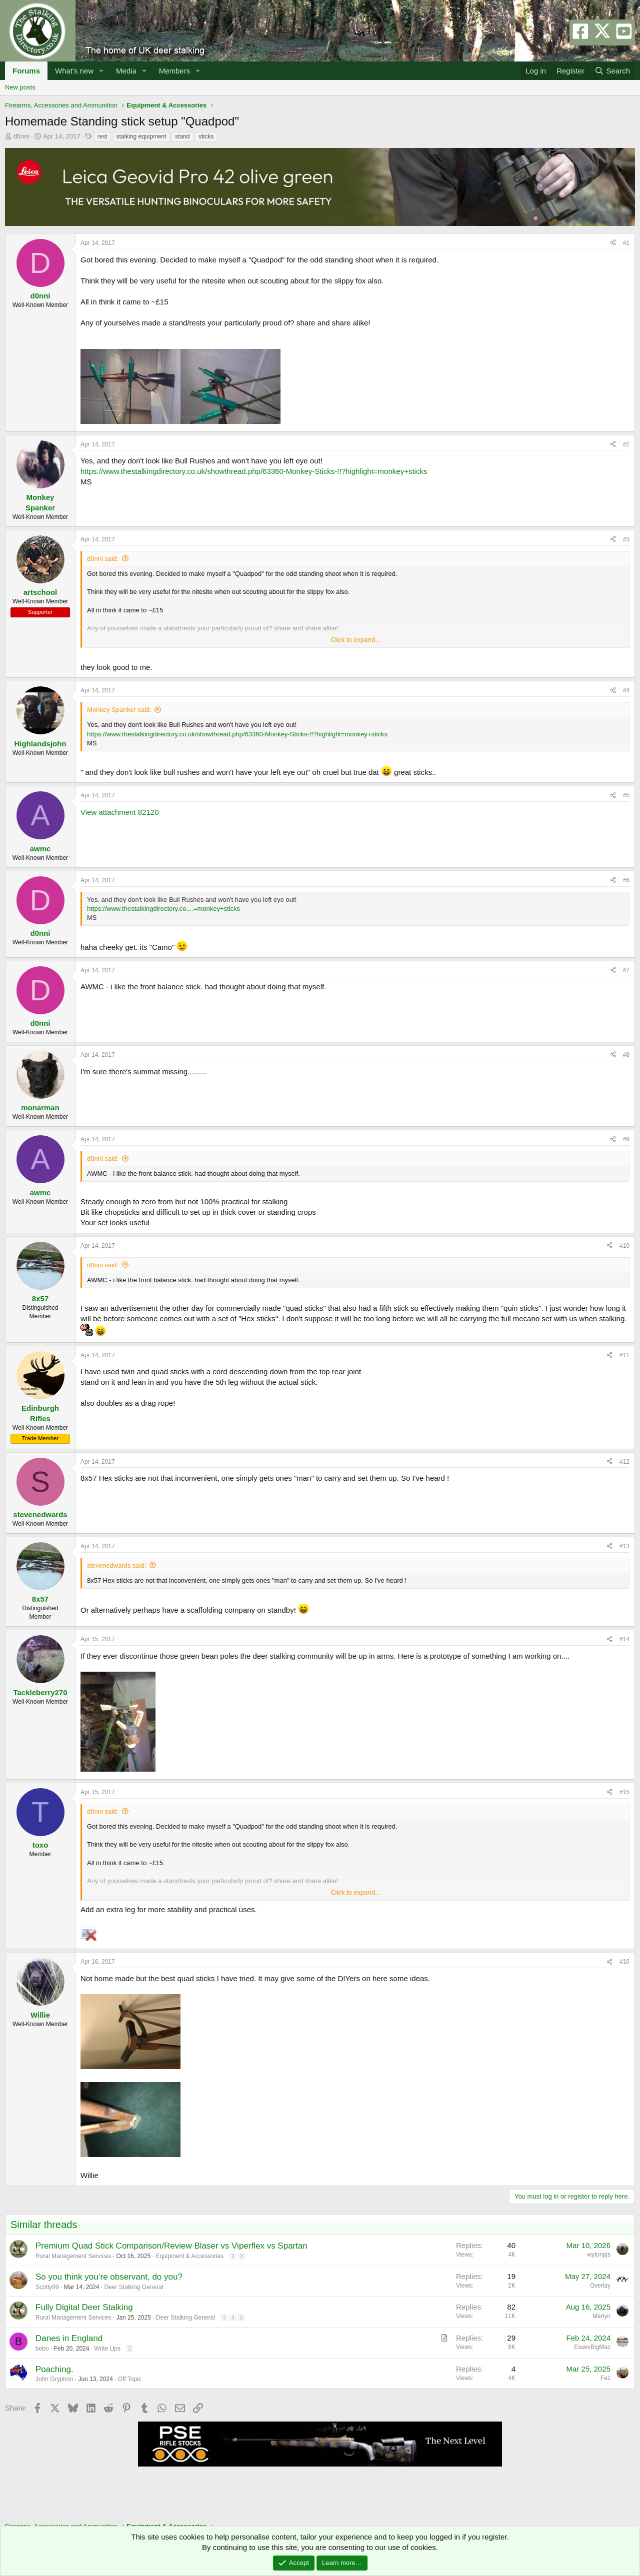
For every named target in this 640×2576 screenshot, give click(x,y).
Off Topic (130, 2379)
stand (182, 136)
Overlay (600, 2285)
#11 (625, 1355)
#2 (626, 444)
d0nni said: (102, 558)
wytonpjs (598, 2254)
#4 (626, 690)
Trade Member (40, 1438)
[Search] (612, 70)
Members (174, 70)
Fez (605, 2378)
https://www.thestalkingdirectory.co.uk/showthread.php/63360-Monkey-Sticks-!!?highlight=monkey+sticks (253, 471)
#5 (626, 795)
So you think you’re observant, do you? (109, 2277)
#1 (626, 242)
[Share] (613, 243)
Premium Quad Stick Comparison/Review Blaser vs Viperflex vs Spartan (172, 2246)
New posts (20, 87)
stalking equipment (141, 136)
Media (126, 70)
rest (103, 136)
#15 (625, 1792)
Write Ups (107, 2348)
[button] (101, 70)
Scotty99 (47, 2287)
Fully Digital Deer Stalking (84, 2307)
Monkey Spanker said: (119, 709)
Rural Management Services (73, 2256)
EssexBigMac (592, 2347)
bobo (42, 2348)
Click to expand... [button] (355, 639)
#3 (626, 539)
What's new (74, 70)
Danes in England (69, 2338)
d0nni (22, 136)
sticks (206, 136)
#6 (626, 880)
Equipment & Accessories (190, 2256)
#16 (625, 1961)
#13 (625, 1546)
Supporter (40, 612)
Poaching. (55, 2369)
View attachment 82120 (119, 812)
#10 (625, 1245)
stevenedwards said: (116, 1565)
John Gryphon (54, 2379)
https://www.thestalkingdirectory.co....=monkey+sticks (163, 908)
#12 (625, 1461)
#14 (625, 1639)
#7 (626, 970)
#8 (626, 1054)
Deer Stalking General (133, 2287)
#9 (626, 1139)
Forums (26, 70)
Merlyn (601, 2316)
